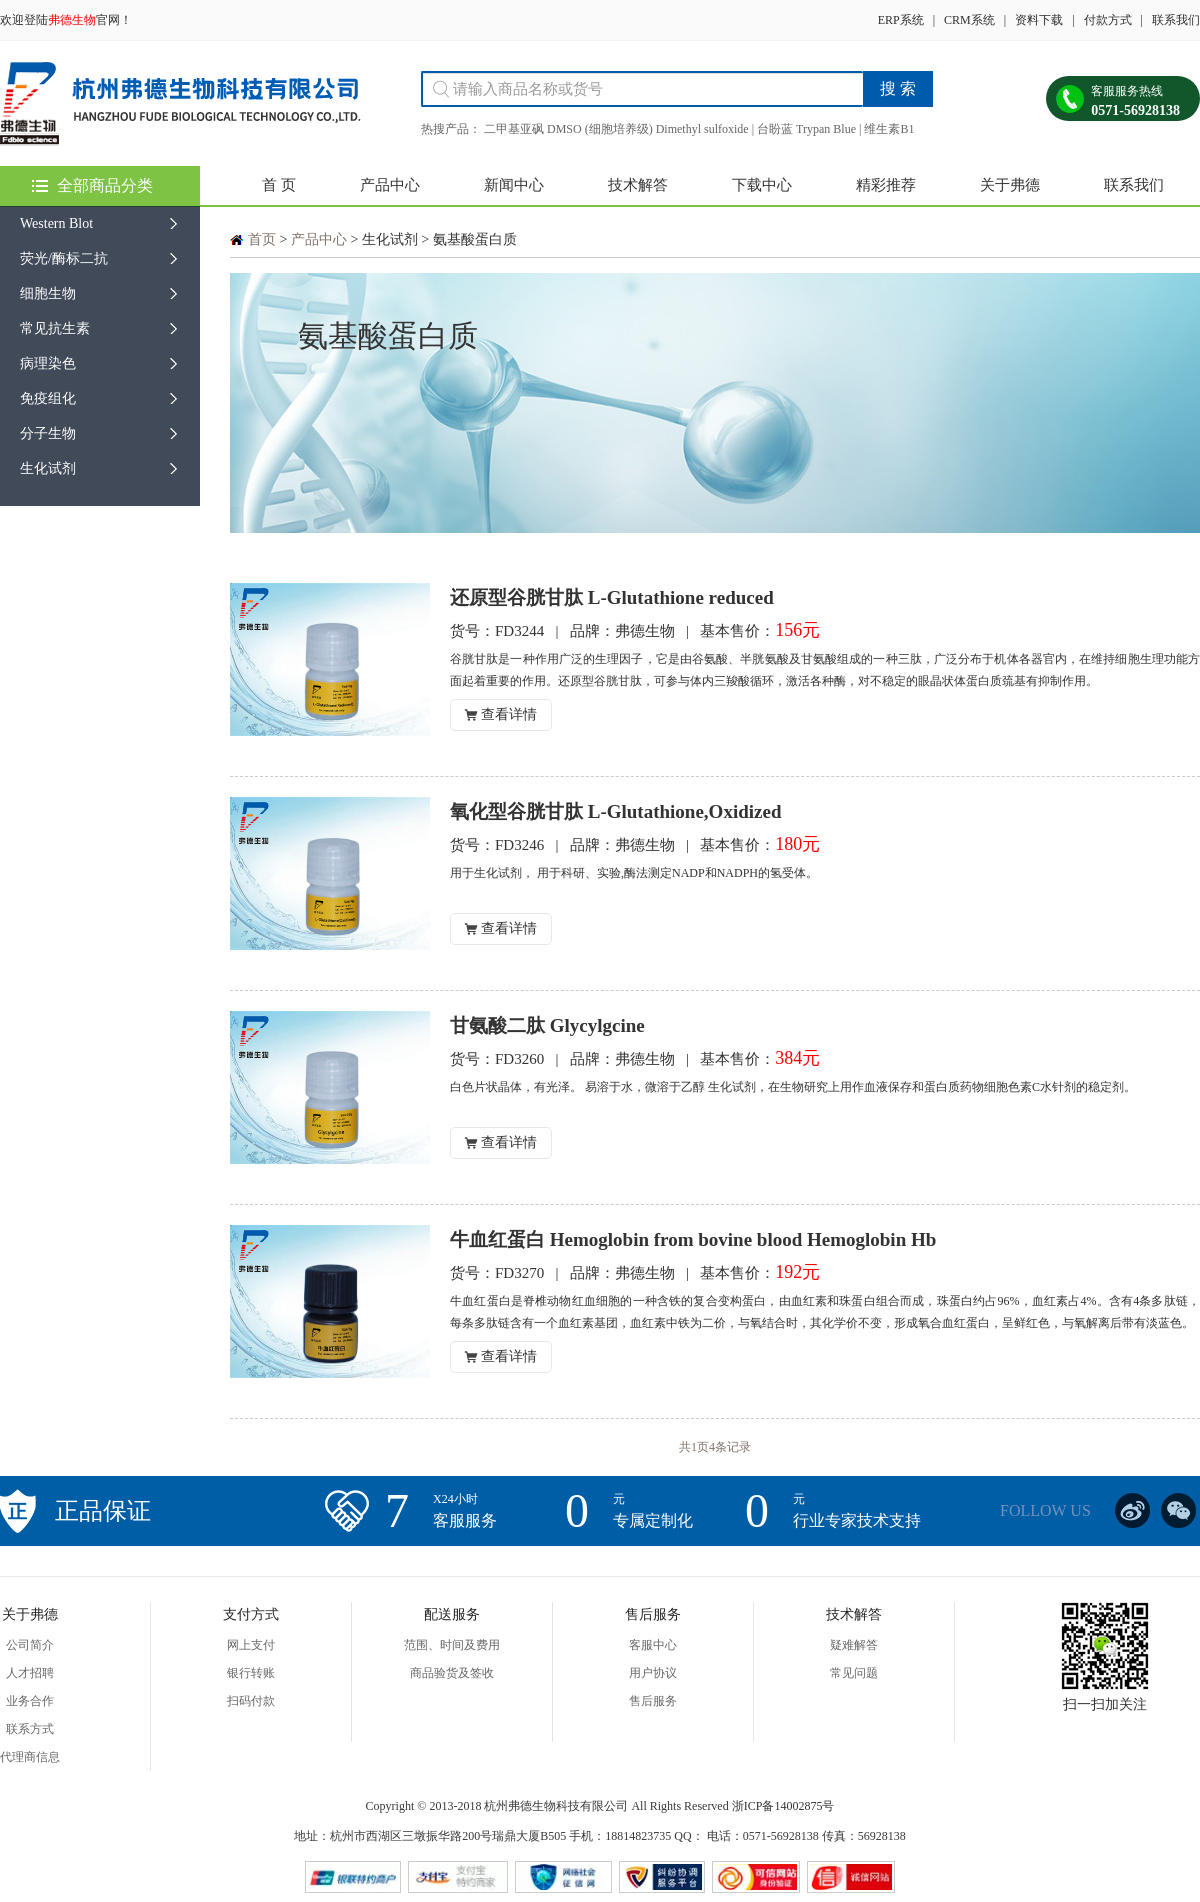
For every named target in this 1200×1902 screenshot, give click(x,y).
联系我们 (1176, 20)
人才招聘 (30, 1673)
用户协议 (653, 1673)
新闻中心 (514, 185)
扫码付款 (251, 1701)
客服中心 (653, 1645)
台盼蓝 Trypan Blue (806, 129)
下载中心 (762, 185)
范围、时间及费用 (452, 1645)
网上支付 (251, 1645)
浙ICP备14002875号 (783, 1806)
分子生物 (48, 433)
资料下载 (1039, 20)
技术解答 (638, 185)
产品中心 (390, 185)
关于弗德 (1010, 185)
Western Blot (56, 223)
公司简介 (30, 1645)
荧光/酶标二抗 (64, 258)
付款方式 (1108, 20)
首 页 (279, 185)
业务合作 (30, 1701)
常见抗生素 (55, 328)
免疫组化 (48, 398)
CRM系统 (969, 20)
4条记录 (730, 1447)
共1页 (694, 1447)
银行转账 (251, 1673)
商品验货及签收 (452, 1673)
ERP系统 (901, 20)
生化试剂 (48, 468)
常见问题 (854, 1673)
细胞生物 (48, 293)
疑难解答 (854, 1645)
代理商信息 (30, 1757)
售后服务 (653, 1701)
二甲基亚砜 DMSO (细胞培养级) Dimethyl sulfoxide (616, 129)
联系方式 (30, 1729)
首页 (262, 239)
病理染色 (48, 363)
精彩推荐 (886, 185)
